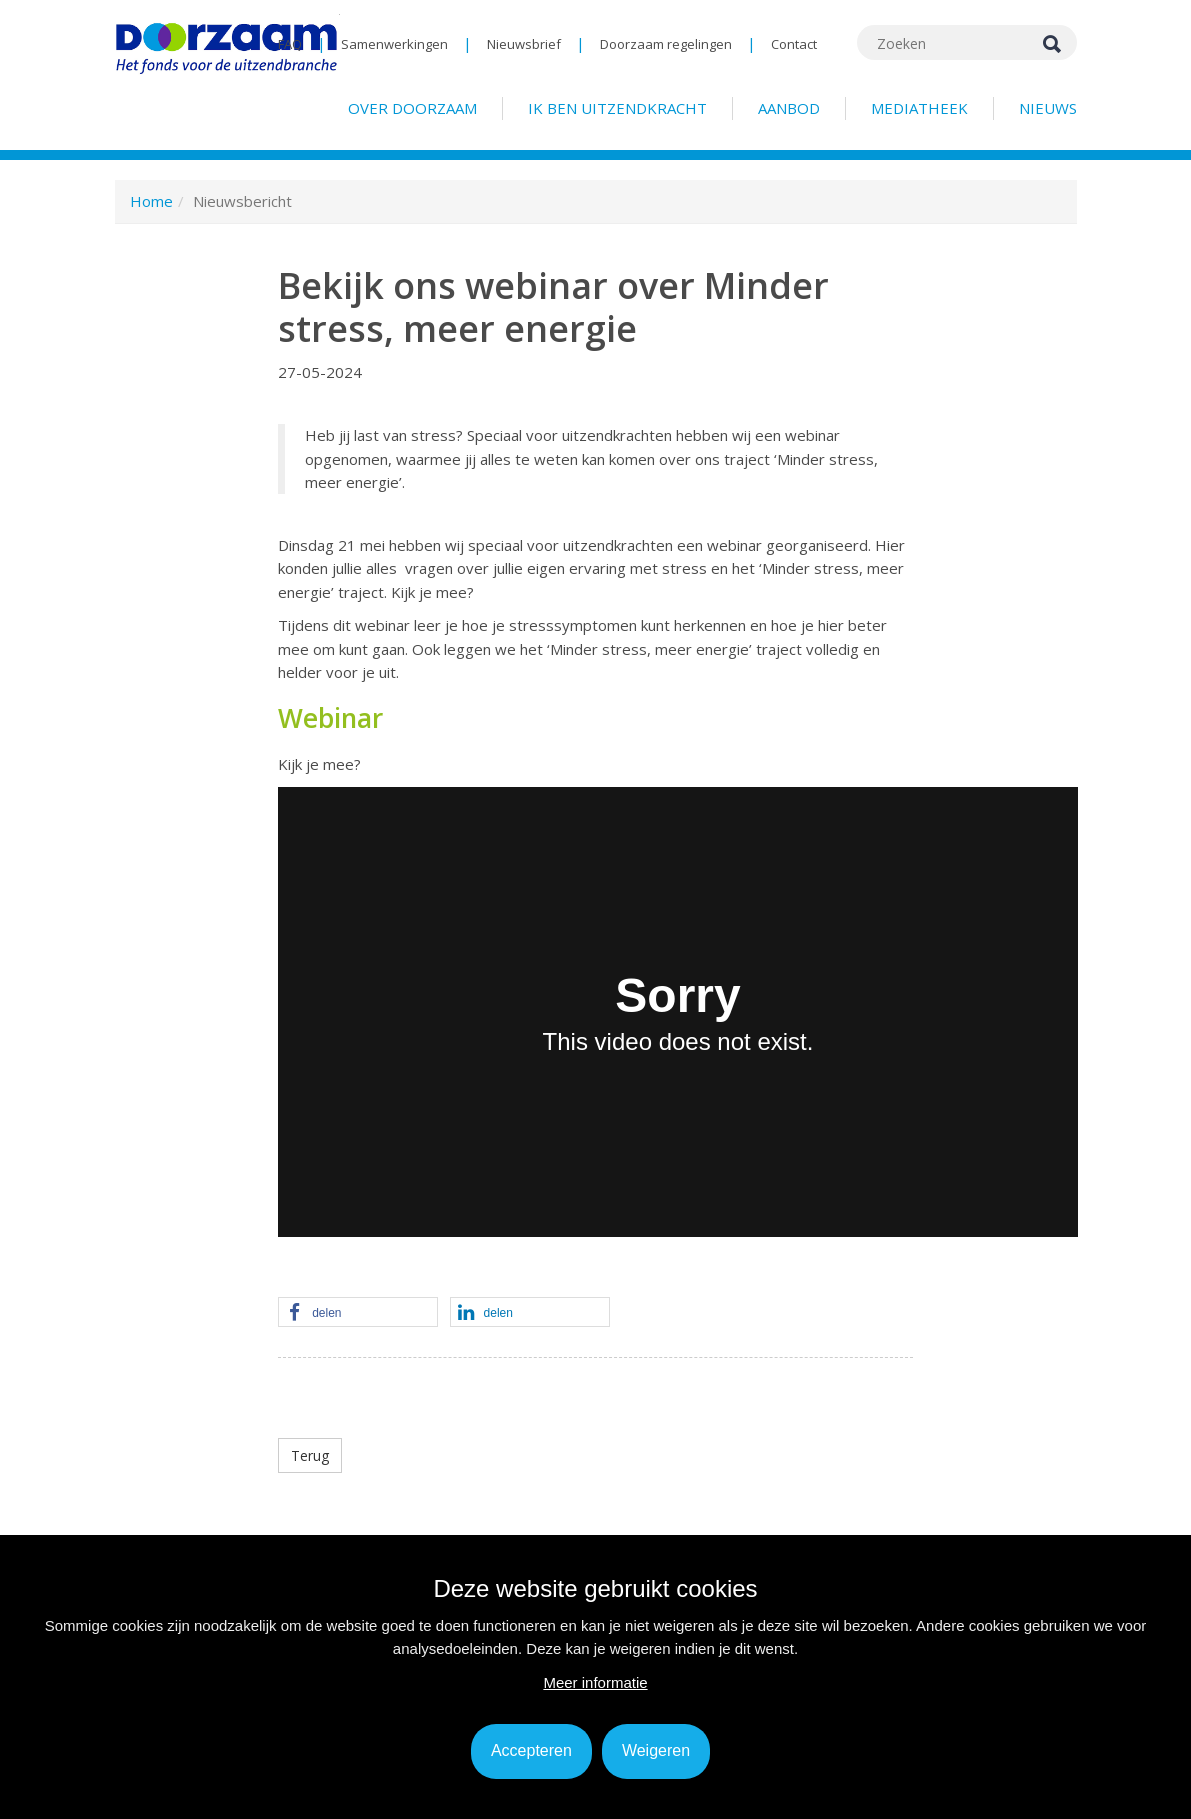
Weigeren (656, 1750)
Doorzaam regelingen (666, 44)
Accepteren (531, 1750)
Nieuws (1048, 108)
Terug (310, 1455)
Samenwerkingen (394, 44)
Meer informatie (595, 1682)
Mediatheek (919, 108)
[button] (358, 1313)
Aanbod (789, 108)
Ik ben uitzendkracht (617, 108)
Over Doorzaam (412, 108)
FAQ (290, 44)
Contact (794, 44)
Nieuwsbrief (524, 44)
